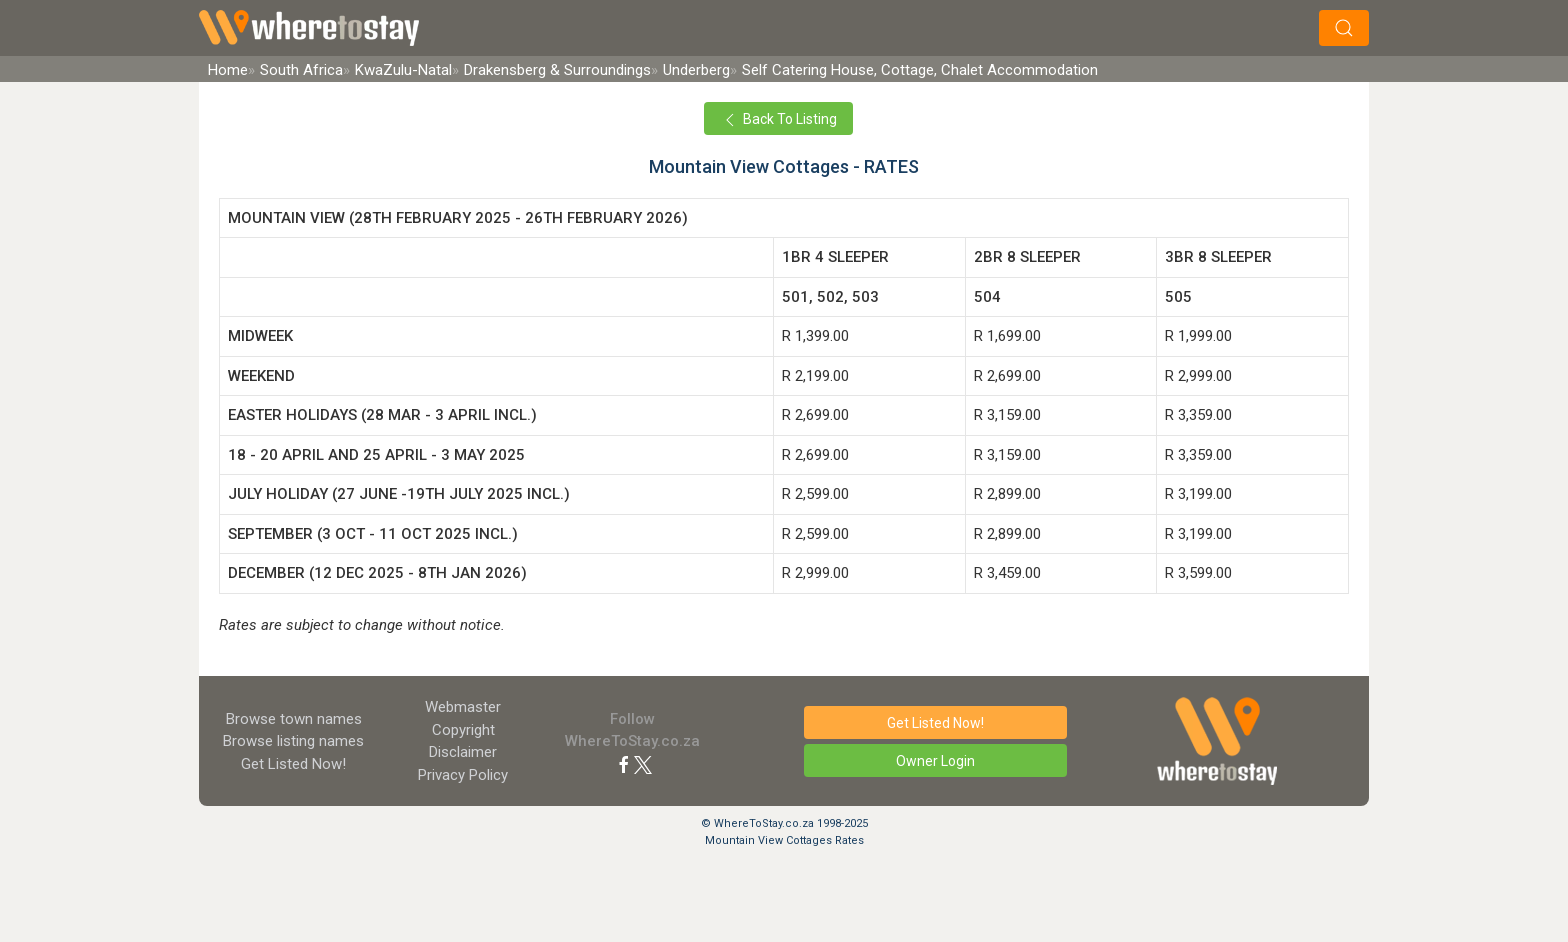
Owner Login (935, 761)
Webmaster (463, 707)
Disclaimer (463, 752)
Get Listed (293, 764)
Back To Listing (778, 120)
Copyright (463, 730)
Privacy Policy (463, 775)
